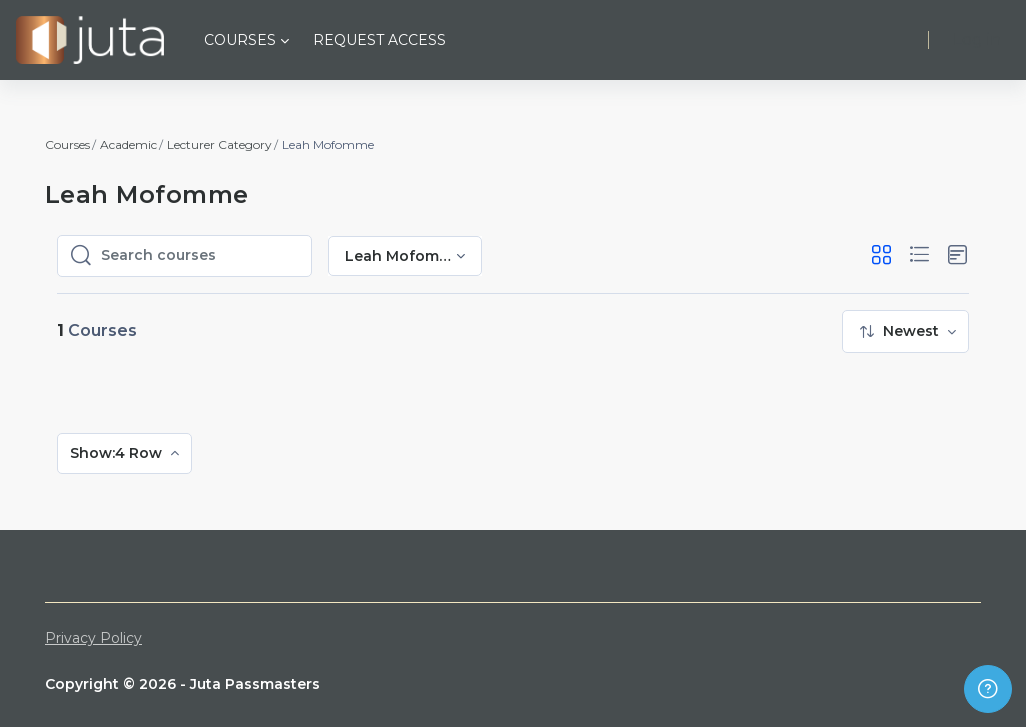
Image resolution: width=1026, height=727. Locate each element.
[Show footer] (988, 689)
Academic (128, 144)
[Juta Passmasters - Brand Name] (90, 40)
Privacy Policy (93, 638)
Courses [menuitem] (240, 40)
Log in (977, 39)
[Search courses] (200, 256)
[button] (881, 255)
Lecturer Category (219, 144)
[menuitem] (905, 331)
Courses (67, 144)
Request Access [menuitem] (379, 40)
